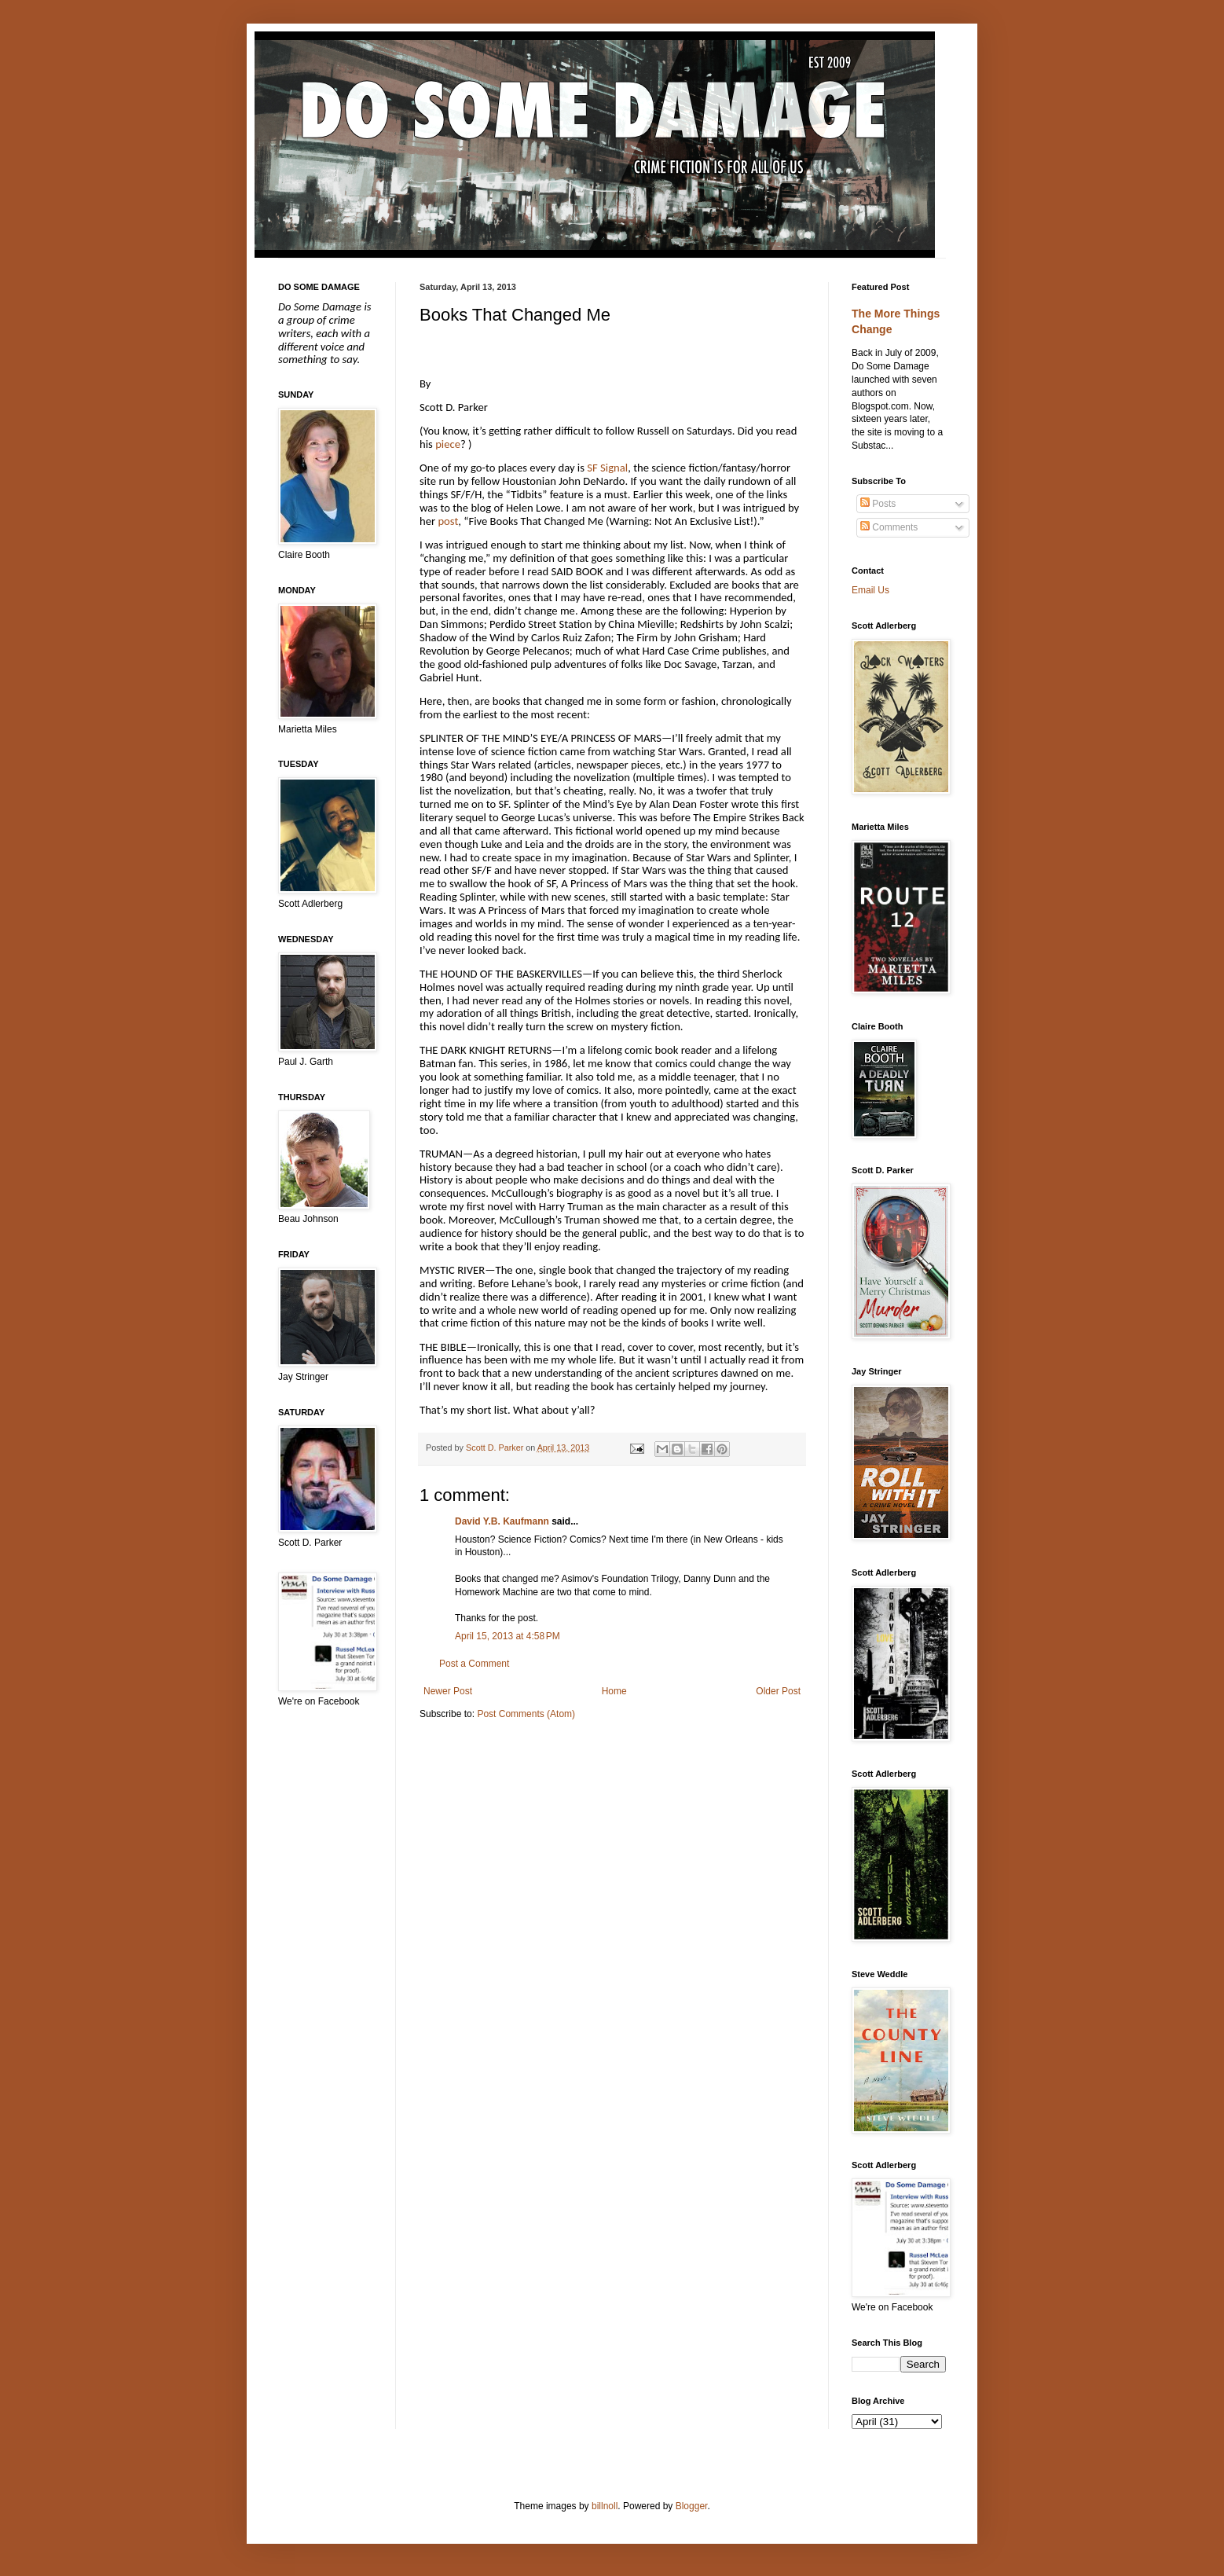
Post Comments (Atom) (526, 1713)
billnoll (604, 2506)
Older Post (778, 1691)
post (448, 521)
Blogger (692, 2506)
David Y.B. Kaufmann (502, 1521)
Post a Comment (474, 1663)
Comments (889, 527)
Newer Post (447, 1691)
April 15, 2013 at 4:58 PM (507, 1636)
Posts (878, 503)
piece (447, 444)
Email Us (870, 590)
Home (614, 1691)
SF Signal (607, 468)
